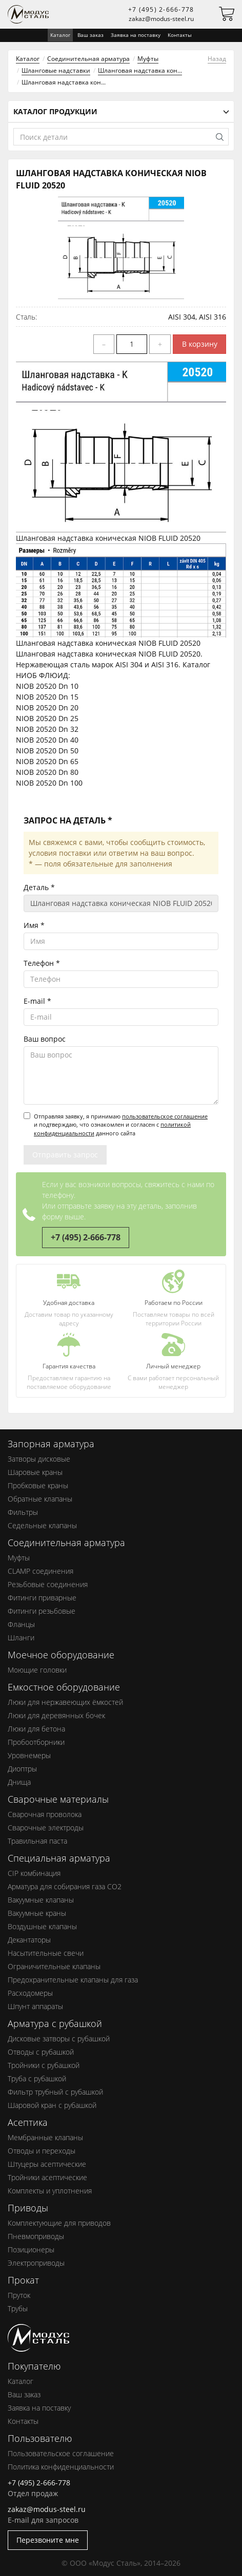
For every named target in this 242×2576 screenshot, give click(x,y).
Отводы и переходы (41, 2151)
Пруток (19, 2295)
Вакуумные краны (37, 1913)
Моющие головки (37, 1670)
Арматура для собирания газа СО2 (65, 1886)
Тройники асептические (47, 2177)
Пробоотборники (36, 1742)
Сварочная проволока (45, 1814)
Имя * (34, 925)
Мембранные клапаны (45, 2137)
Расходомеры (30, 1993)
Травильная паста (37, 1841)
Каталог (27, 58)
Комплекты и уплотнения (50, 2190)
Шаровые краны (35, 1472)
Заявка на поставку (135, 34)
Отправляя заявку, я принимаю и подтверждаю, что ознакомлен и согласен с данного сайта (116, 1124)
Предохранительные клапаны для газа (73, 1979)
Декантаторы (29, 1940)
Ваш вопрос (45, 1039)
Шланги (21, 1637)
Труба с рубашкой (37, 2078)
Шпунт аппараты (35, 2006)
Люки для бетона (36, 1729)
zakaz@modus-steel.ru (161, 18)
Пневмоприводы (36, 2236)
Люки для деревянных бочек (56, 1715)
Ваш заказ (90, 34)
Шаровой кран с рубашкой (52, 2105)
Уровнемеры (29, 1755)
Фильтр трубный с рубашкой (55, 2092)
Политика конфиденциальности (61, 2467)
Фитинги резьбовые (41, 1611)
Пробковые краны (38, 1485)
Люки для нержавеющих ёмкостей (65, 1702)
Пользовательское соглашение (61, 2453)
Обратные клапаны (40, 1499)
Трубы (18, 2308)
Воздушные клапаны (42, 1926)
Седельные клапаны (42, 1525)
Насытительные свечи (46, 1953)
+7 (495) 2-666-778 (161, 9)
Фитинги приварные (42, 1597)
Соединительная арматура (88, 58)
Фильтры (23, 1512)
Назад (217, 58)
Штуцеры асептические (47, 2164)
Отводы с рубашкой (41, 2052)
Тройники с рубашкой (43, 2065)
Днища (19, 1782)
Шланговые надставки (56, 70)
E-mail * (37, 1001)
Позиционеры (31, 2249)
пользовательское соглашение (165, 1116)
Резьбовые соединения (48, 1584)
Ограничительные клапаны (54, 1966)
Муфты (147, 58)
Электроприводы (36, 2263)
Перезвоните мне (47, 2540)
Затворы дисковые (39, 1459)
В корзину (199, 344)
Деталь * (39, 887)
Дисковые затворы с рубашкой (59, 2038)
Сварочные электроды (46, 1827)
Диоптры (22, 1768)
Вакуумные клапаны (41, 1900)
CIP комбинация (34, 1873)
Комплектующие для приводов (59, 2223)
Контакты (180, 34)
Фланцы (21, 1624)
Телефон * (42, 963)
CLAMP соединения (40, 1571)
